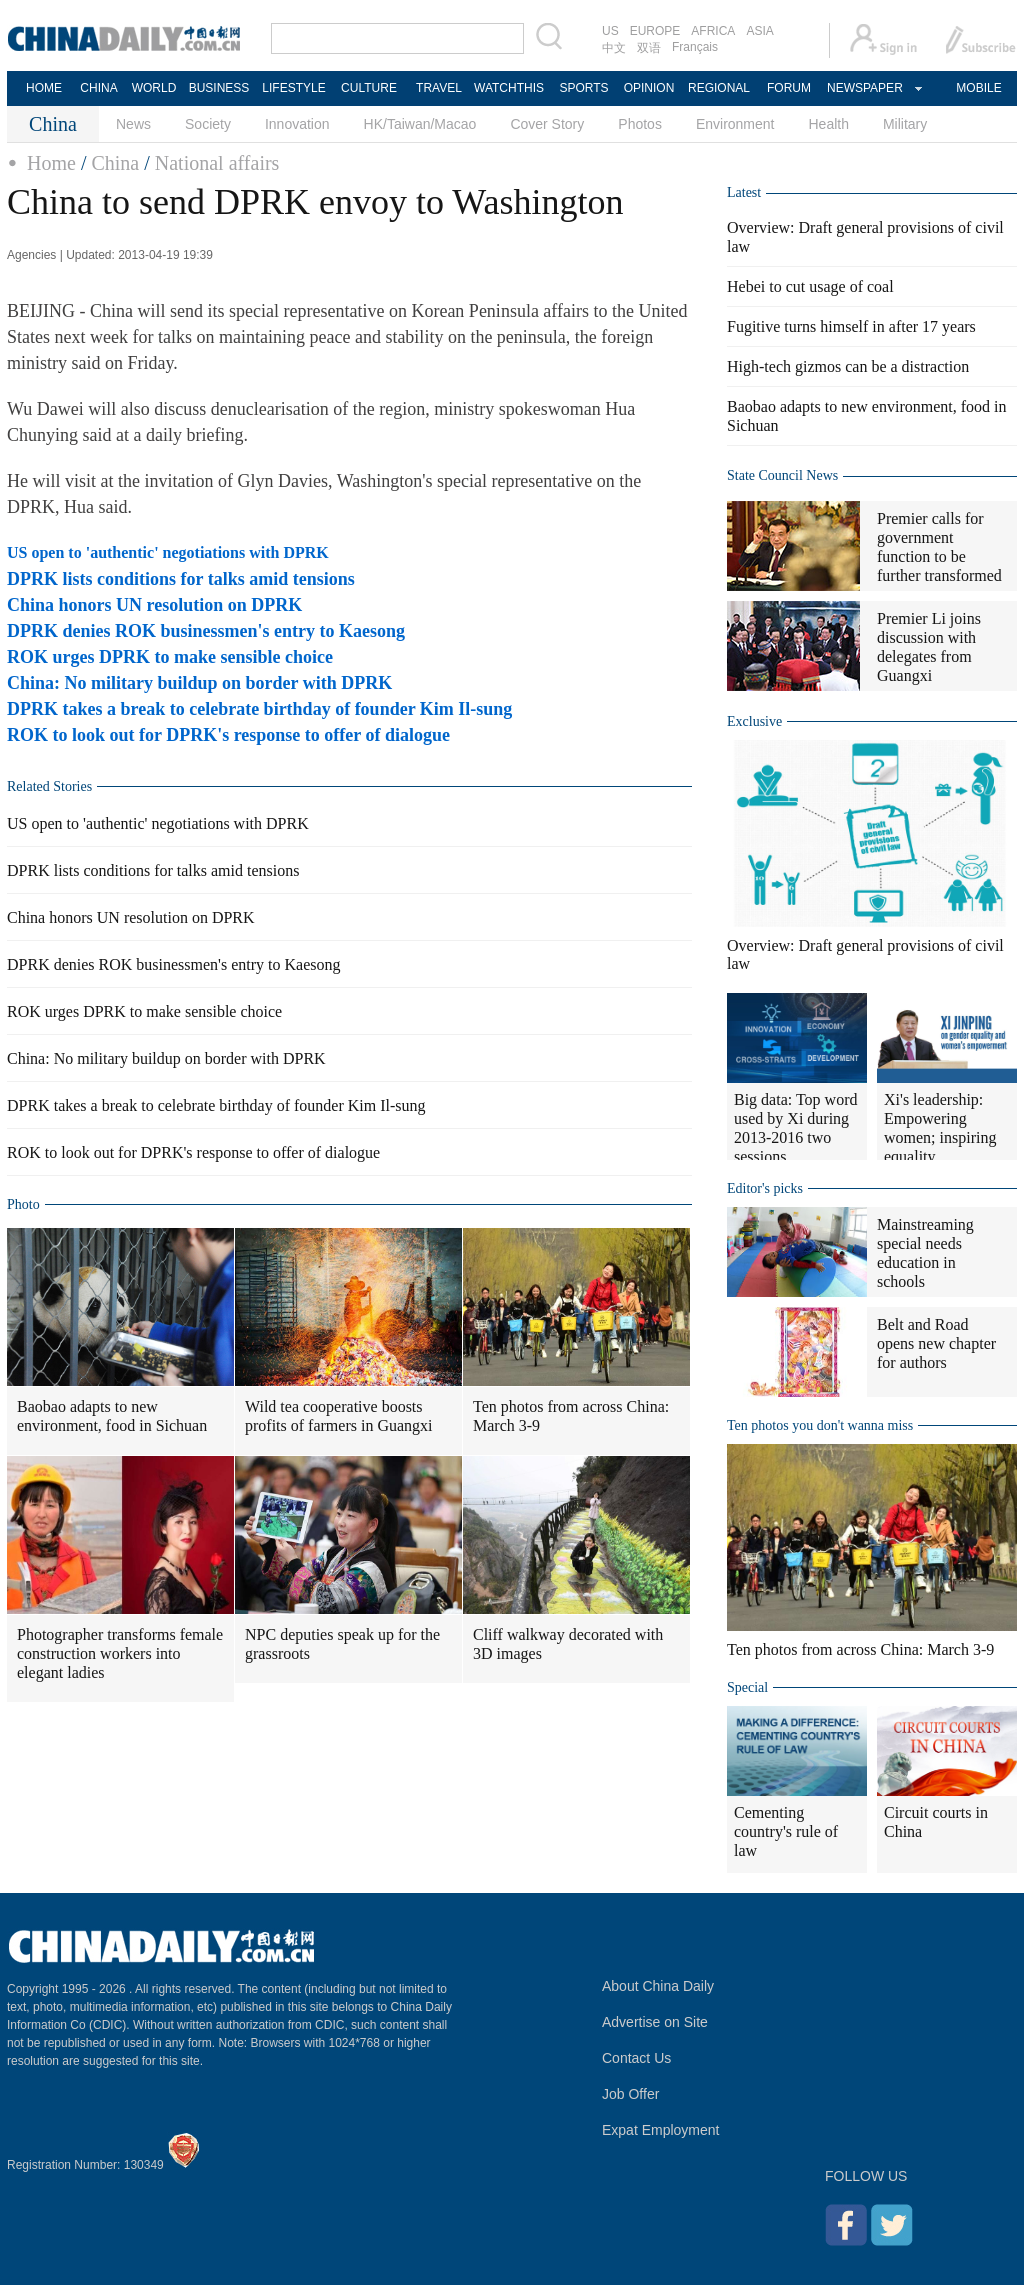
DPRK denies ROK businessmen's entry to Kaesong (206, 631)
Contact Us (636, 2058)
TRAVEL (439, 88)
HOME (44, 88)
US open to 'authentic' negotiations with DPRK (168, 552)
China (115, 163)
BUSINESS (219, 88)
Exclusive (754, 721)
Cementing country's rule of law (786, 1831)
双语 (649, 48)
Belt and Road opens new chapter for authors (936, 1343)
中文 (614, 48)
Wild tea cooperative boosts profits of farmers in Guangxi (339, 1416)
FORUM (789, 88)
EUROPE (655, 31)
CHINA (98, 88)
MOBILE (978, 88)
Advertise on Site (655, 2022)
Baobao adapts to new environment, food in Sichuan (112, 1416)
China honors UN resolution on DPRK (154, 605)
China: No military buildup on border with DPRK (199, 683)
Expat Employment (661, 2130)
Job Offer (630, 2094)
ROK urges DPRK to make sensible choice (170, 657)
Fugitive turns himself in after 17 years (851, 326)
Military (905, 124)
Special (747, 1687)
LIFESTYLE (293, 88)
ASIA (759, 31)
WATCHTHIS (509, 88)
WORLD (154, 88)
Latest (744, 192)
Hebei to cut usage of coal (810, 286)
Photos (640, 124)
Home (51, 163)
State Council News (782, 475)
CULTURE (369, 88)
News (133, 124)
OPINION (649, 88)
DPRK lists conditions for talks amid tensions (181, 579)
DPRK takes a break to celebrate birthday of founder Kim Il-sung (259, 709)
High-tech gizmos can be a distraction (848, 366)
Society (208, 124)
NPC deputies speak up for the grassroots (342, 1644)
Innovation (297, 124)
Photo (23, 1204)
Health (828, 124)
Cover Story (547, 124)
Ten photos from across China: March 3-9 (571, 1416)
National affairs (217, 163)
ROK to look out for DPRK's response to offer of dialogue (228, 735)
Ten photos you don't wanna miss (820, 1425)
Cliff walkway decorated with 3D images (568, 1644)
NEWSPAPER (864, 88)
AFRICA (713, 31)
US (610, 31)
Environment (735, 124)
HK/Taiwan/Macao (420, 124)
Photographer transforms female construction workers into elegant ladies (120, 1653)
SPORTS (583, 88)
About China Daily (658, 1986)
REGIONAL (719, 88)
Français (695, 47)
